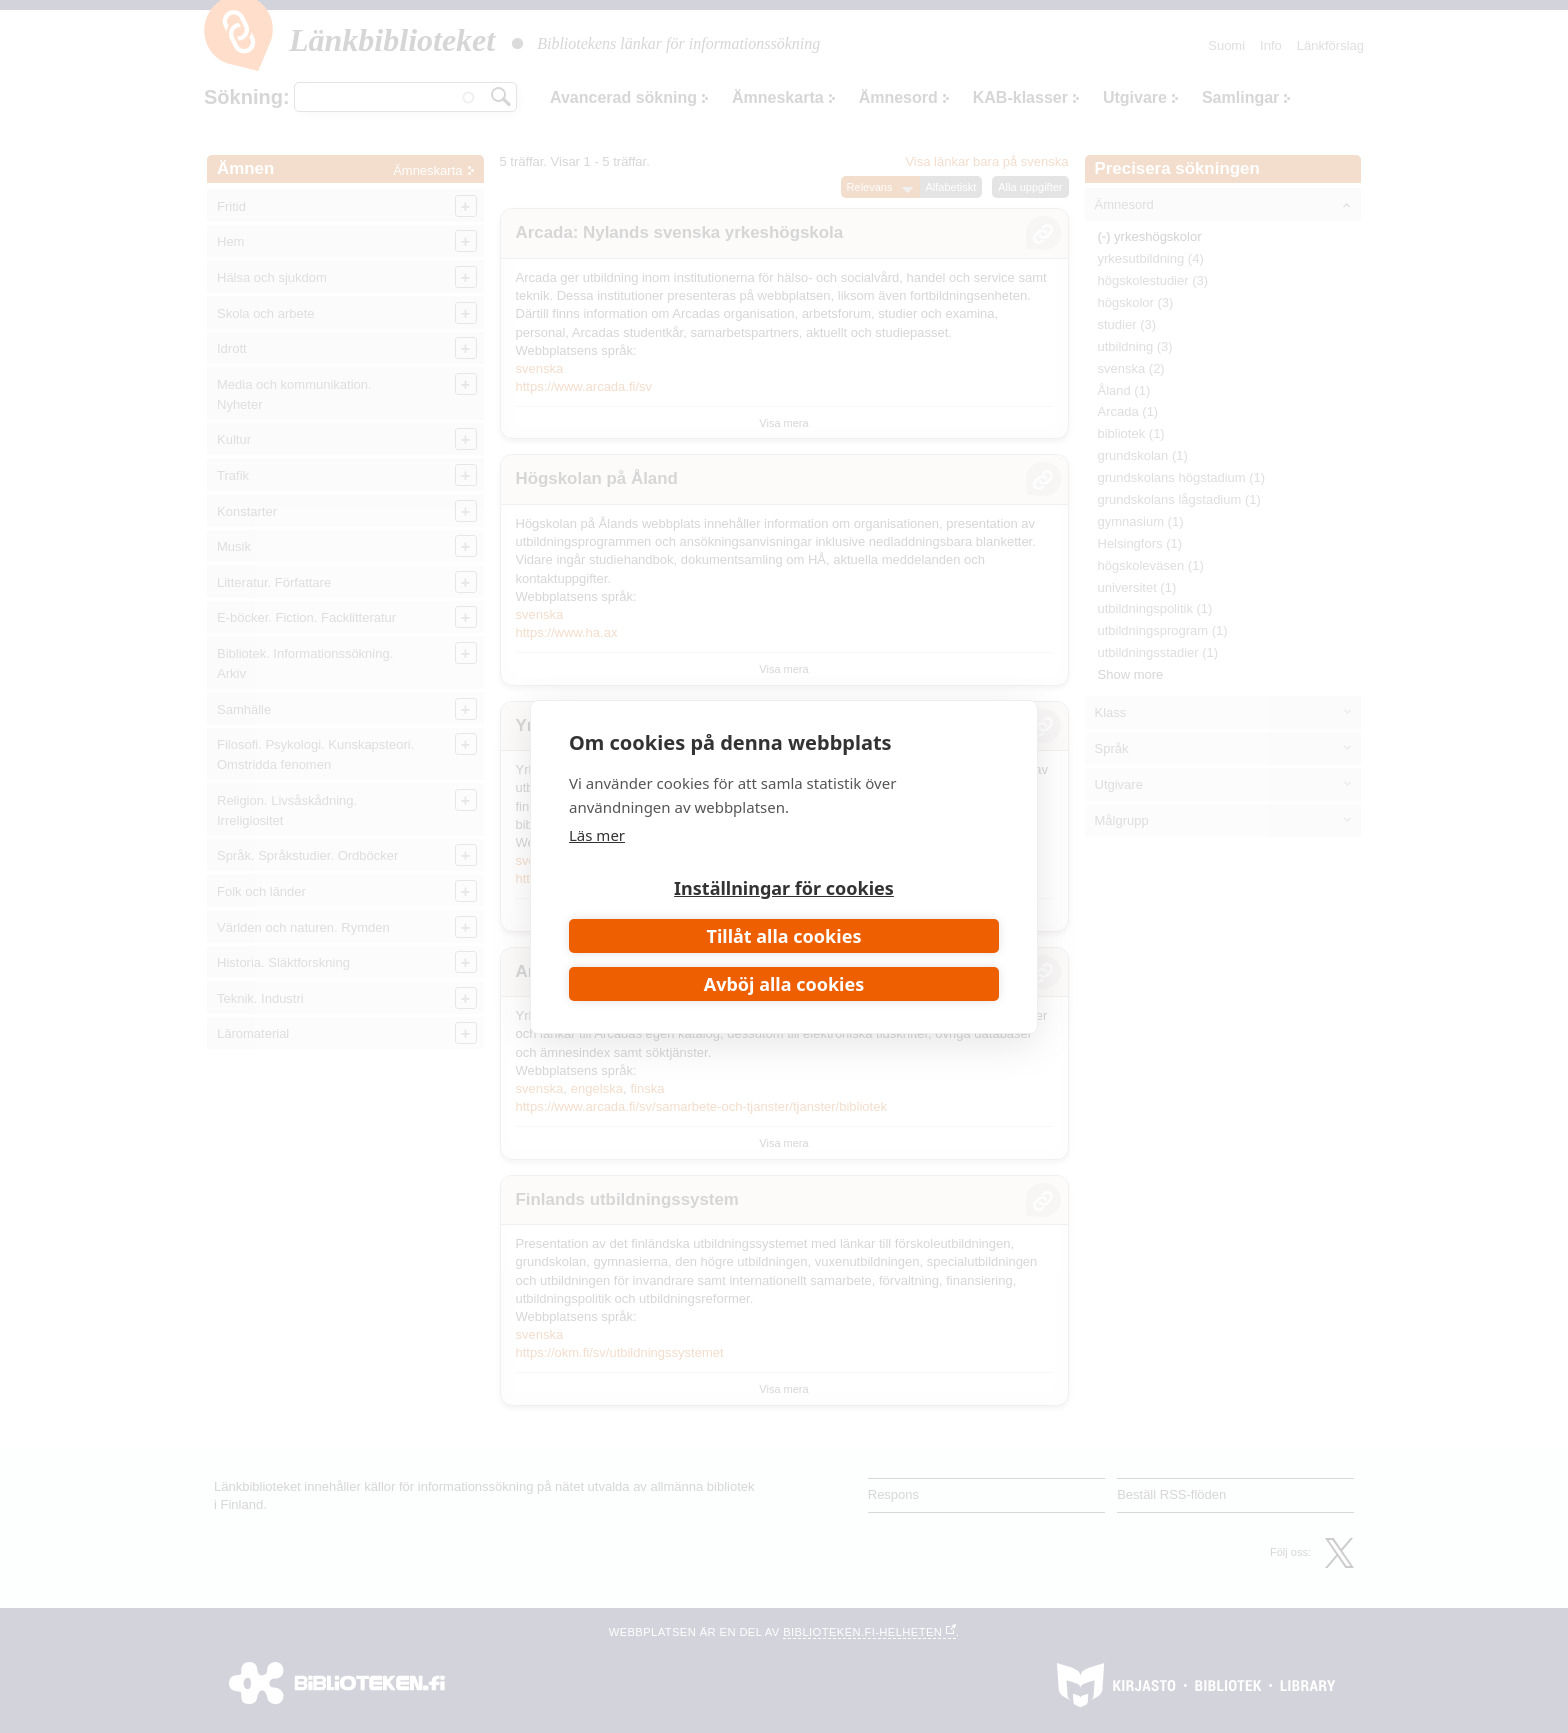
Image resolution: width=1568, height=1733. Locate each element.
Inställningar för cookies (784, 888)
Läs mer (597, 835)
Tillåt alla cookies (784, 936)
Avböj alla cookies (784, 984)
